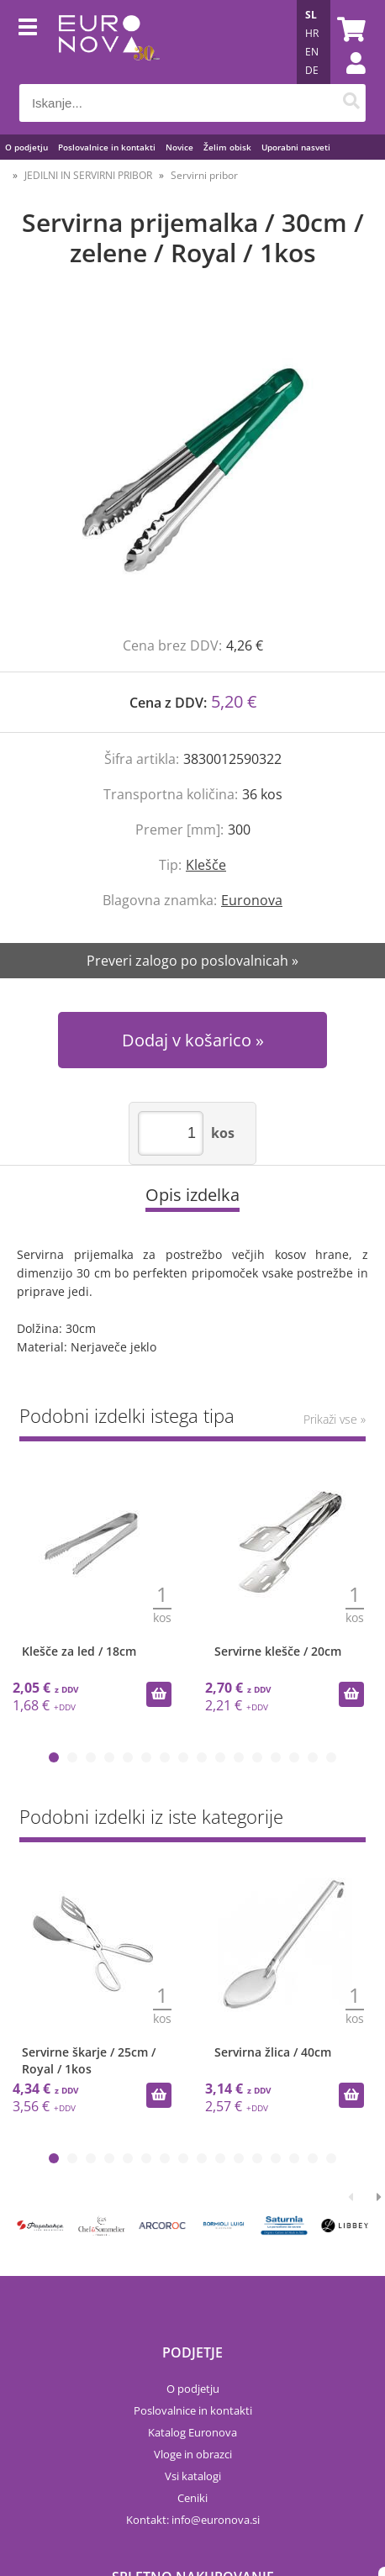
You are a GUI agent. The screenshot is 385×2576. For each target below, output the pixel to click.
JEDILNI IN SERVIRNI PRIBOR (88, 175)
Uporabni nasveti (295, 147)
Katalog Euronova (192, 2432)
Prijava (347, 79)
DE (312, 70)
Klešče (206, 865)
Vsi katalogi (193, 2476)
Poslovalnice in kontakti (107, 147)
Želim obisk (227, 147)
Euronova (251, 900)
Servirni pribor (204, 175)
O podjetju (26, 147)
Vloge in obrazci (193, 2454)
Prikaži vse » (334, 1419)
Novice (179, 147)
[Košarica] (349, 29)
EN (312, 52)
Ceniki (192, 2497)
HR (312, 33)
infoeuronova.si (215, 2519)
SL (311, 15)
